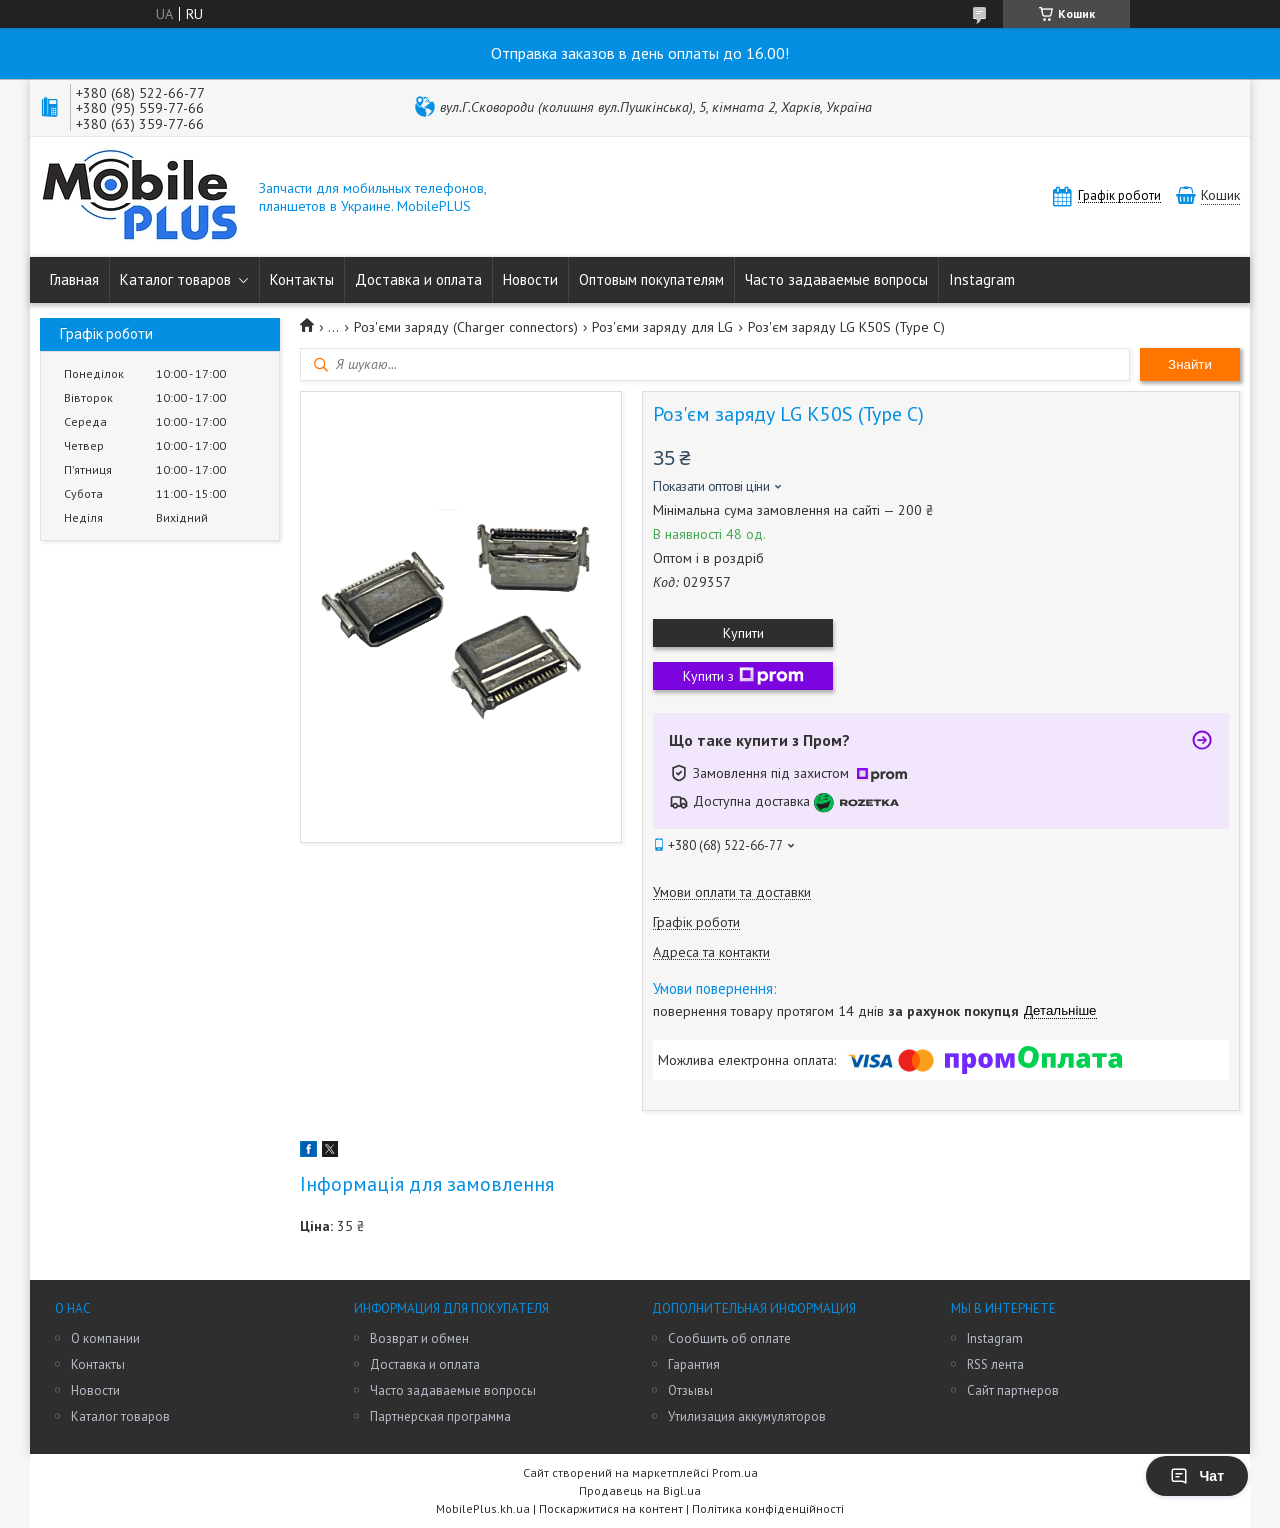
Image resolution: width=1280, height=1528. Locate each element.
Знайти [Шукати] (1190, 364)
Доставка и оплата (418, 279)
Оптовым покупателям (651, 279)
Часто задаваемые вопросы (836, 279)
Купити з (743, 676)
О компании (105, 1338)
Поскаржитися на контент (611, 1508)
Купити (743, 633)
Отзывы (690, 1390)
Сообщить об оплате (729, 1338)
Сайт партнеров (1013, 1390)
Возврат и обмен (419, 1338)
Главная (74, 279)
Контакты (302, 279)
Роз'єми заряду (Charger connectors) (466, 327)
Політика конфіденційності (768, 1508)
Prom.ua (735, 1472)
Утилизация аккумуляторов (747, 1416)
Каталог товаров (175, 279)
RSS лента (995, 1364)
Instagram (982, 279)
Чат (1197, 1476)
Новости (530, 279)
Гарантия (694, 1364)
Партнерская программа (440, 1416)
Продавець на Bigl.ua (640, 1490)
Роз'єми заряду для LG (662, 327)
